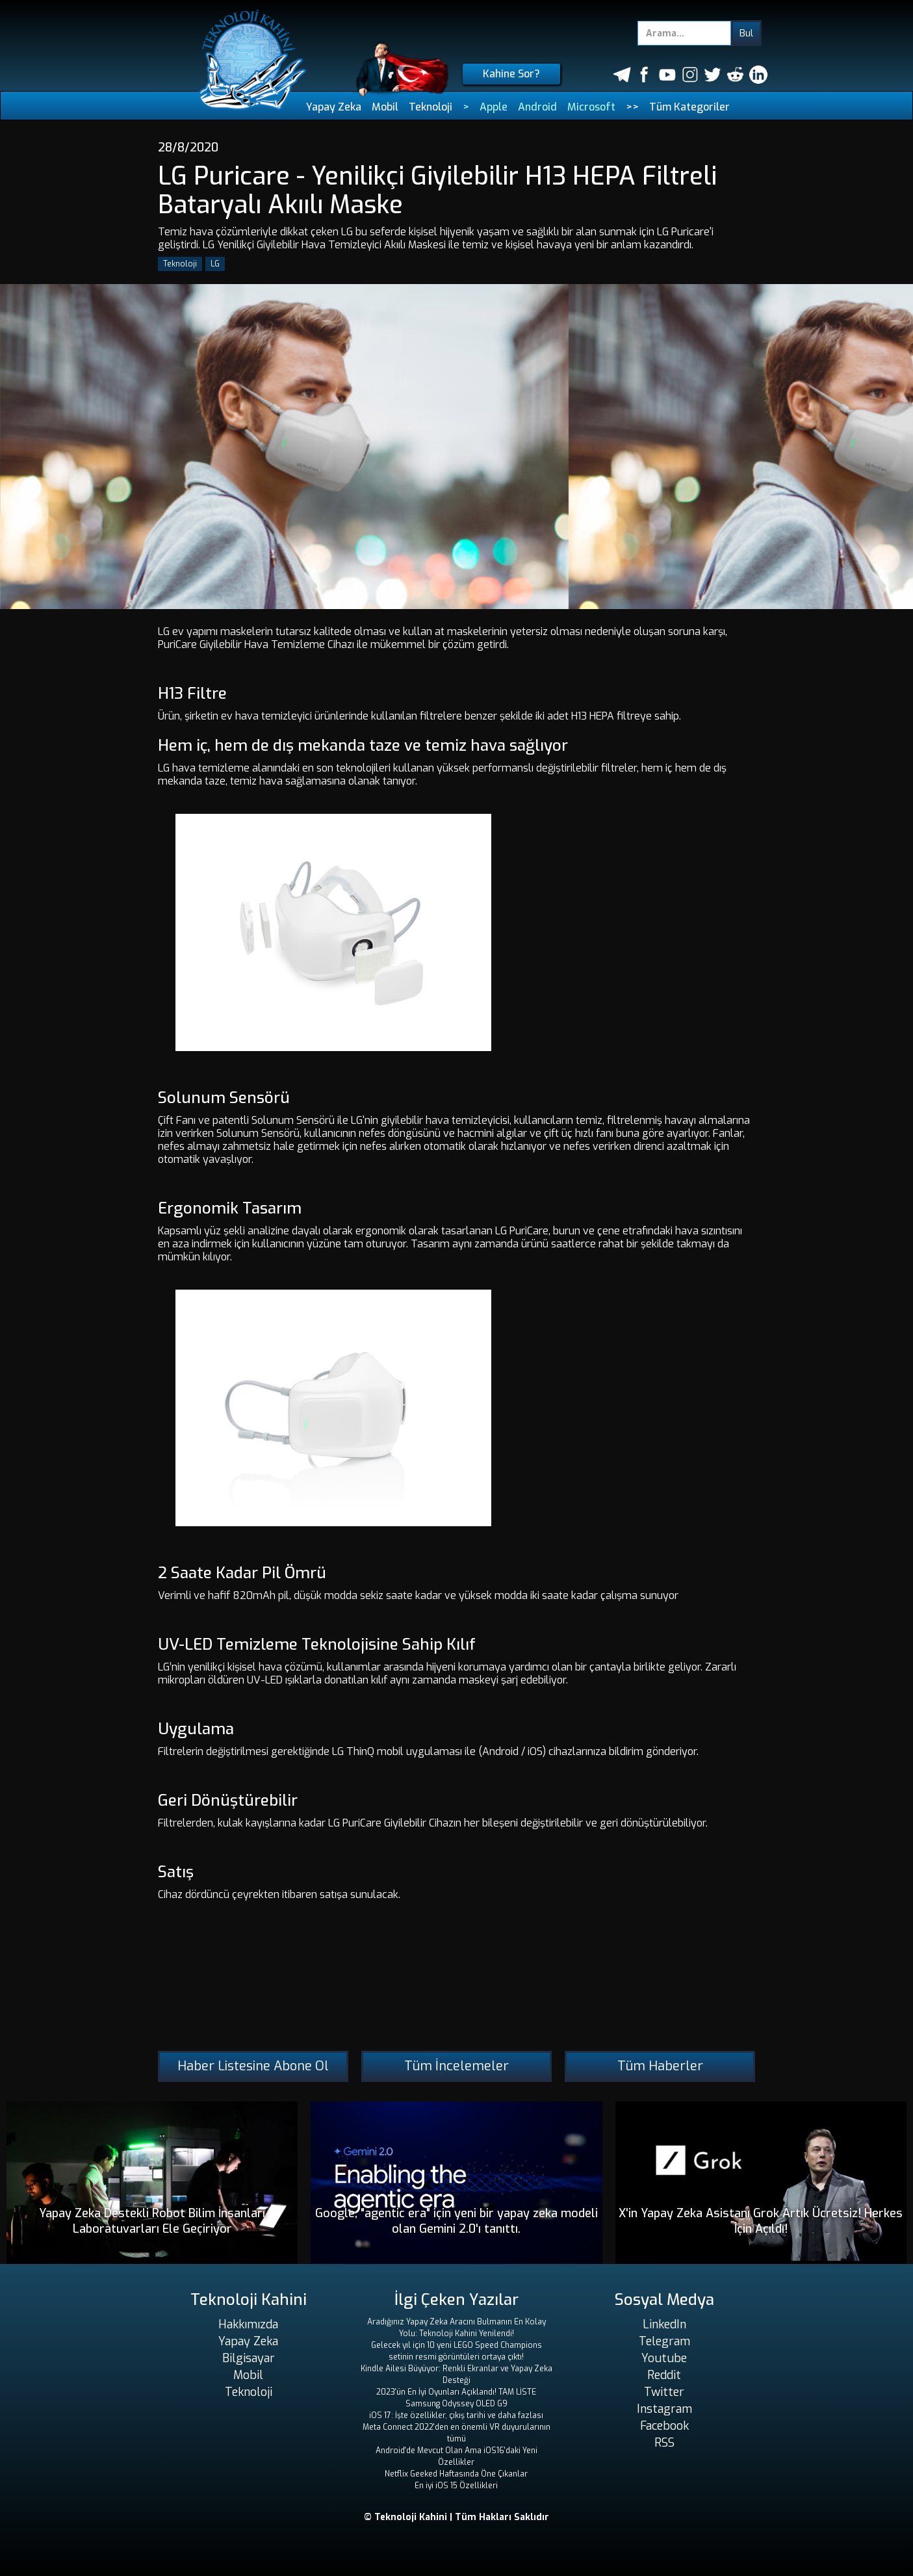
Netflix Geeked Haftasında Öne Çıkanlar (456, 2474)
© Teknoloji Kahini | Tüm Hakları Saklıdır (456, 2517)
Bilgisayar (248, 2358)
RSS (664, 2443)
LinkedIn (664, 2324)
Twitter (664, 2392)
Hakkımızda (248, 2324)
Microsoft (591, 107)
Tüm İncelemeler (456, 2066)
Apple (494, 107)
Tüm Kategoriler (689, 107)
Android (537, 107)
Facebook (664, 2426)
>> (632, 107)
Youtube (664, 2358)
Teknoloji (430, 107)
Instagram (664, 2409)
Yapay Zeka (333, 107)
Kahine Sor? (511, 74)
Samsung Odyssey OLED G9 (456, 2404)
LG (215, 264)
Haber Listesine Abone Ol (253, 2066)
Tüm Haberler (660, 2066)
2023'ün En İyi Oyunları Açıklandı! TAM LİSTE (456, 2392)
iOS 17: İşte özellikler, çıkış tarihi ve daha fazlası (456, 2415)
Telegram (664, 2341)
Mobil (385, 107)
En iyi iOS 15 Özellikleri (456, 2485)
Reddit (664, 2375)
